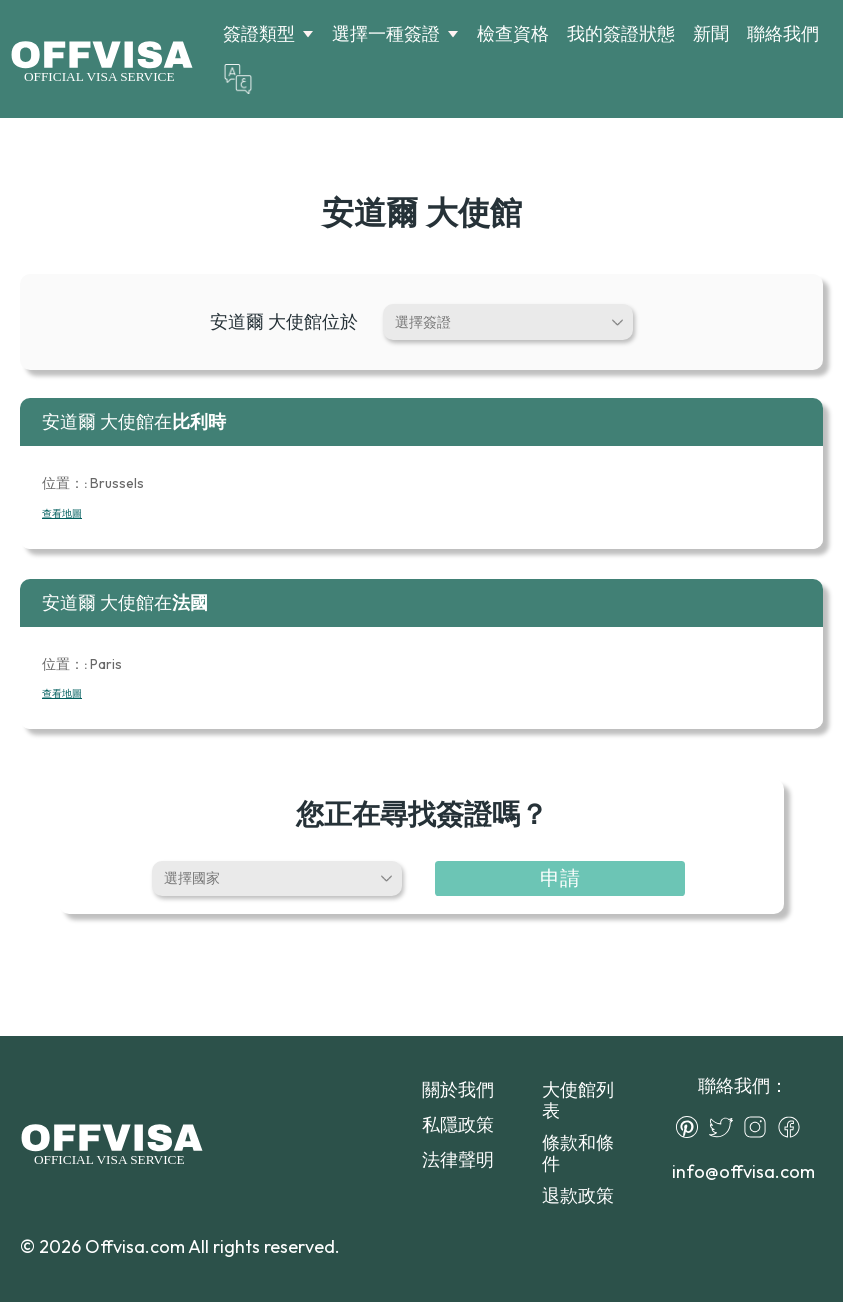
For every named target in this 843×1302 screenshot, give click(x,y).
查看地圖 (62, 513)
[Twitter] (726, 1127)
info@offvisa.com (743, 1171)
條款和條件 (578, 1153)
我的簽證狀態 (621, 33)
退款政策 (578, 1195)
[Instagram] (760, 1127)
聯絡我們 (783, 33)
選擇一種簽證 (386, 34)
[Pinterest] (692, 1127)
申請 (560, 877)
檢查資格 (513, 33)
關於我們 (458, 1089)
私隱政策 (458, 1124)
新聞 (711, 33)
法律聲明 (458, 1159)
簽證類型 (259, 34)
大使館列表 (578, 1100)
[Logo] (101, 59)
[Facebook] (794, 1127)
